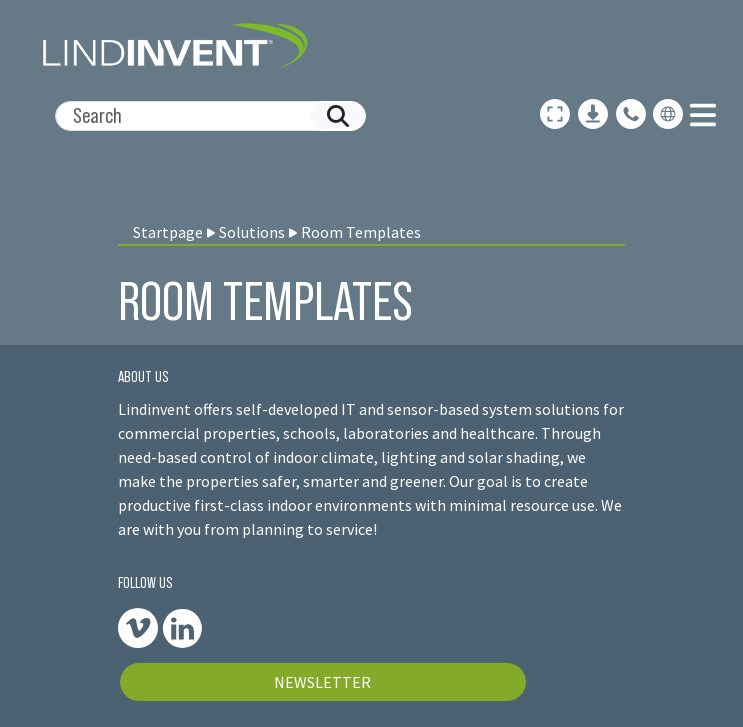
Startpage (168, 232)
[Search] (202, 116)
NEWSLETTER (322, 682)
